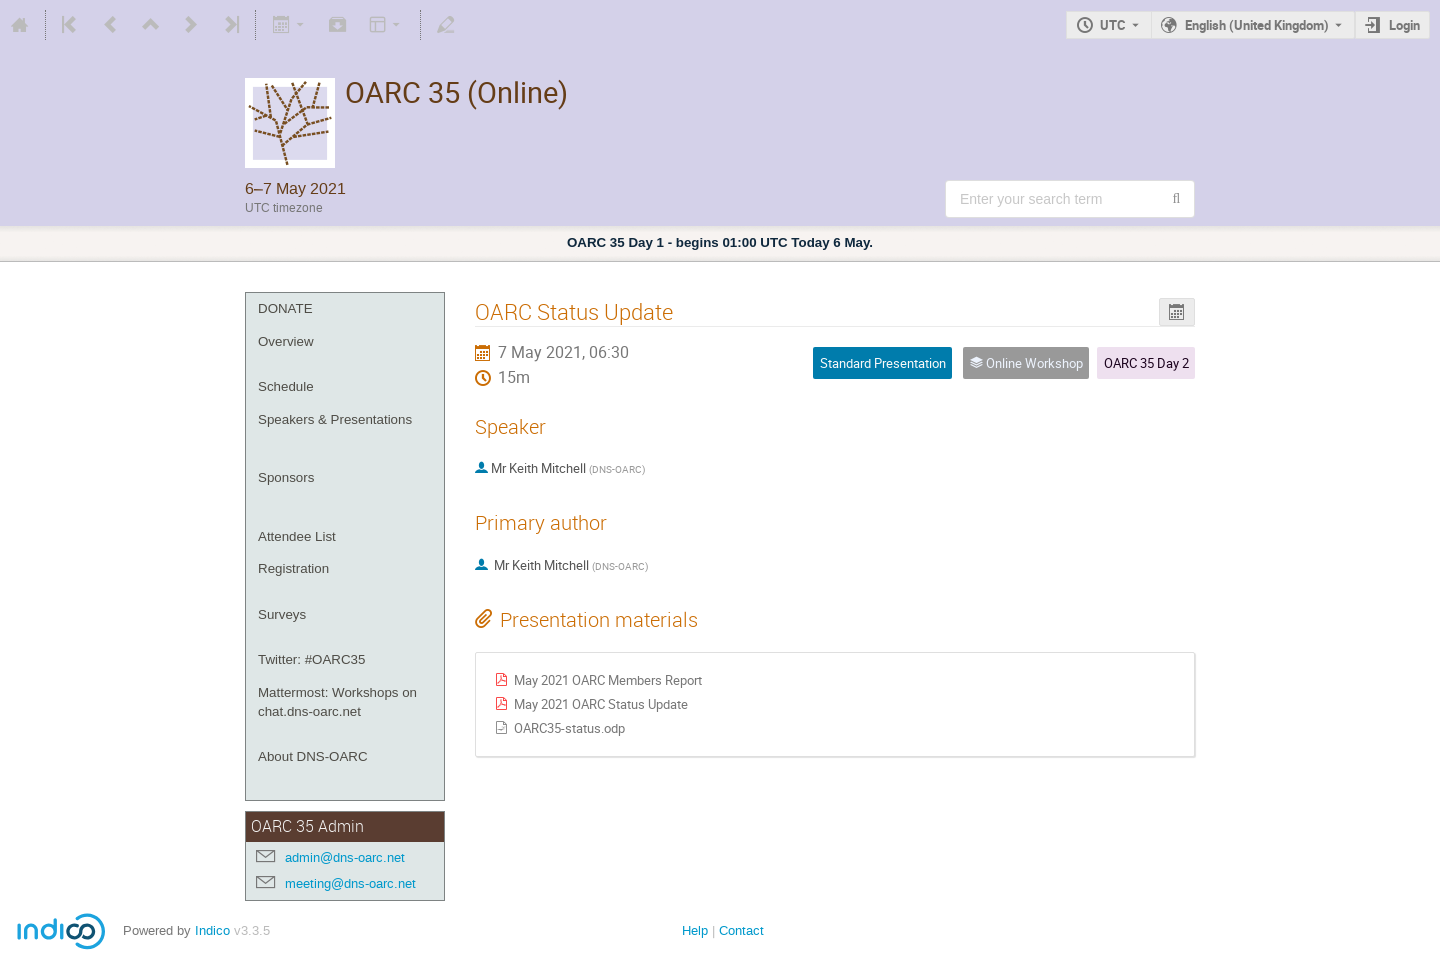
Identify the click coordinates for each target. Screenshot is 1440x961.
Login (1404, 25)
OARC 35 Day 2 (1146, 363)
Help (695, 930)
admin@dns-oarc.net (345, 857)
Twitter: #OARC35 (311, 659)
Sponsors (286, 477)
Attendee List (297, 536)
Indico (212, 930)
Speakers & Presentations (335, 419)
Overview (286, 341)
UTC (1113, 25)
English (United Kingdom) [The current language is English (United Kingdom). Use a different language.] (1257, 25)
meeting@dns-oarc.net (350, 883)
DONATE (285, 308)
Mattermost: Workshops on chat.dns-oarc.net (337, 702)
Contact (741, 930)
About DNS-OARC (313, 756)
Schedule (286, 386)
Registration (293, 568)
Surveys (282, 614)
